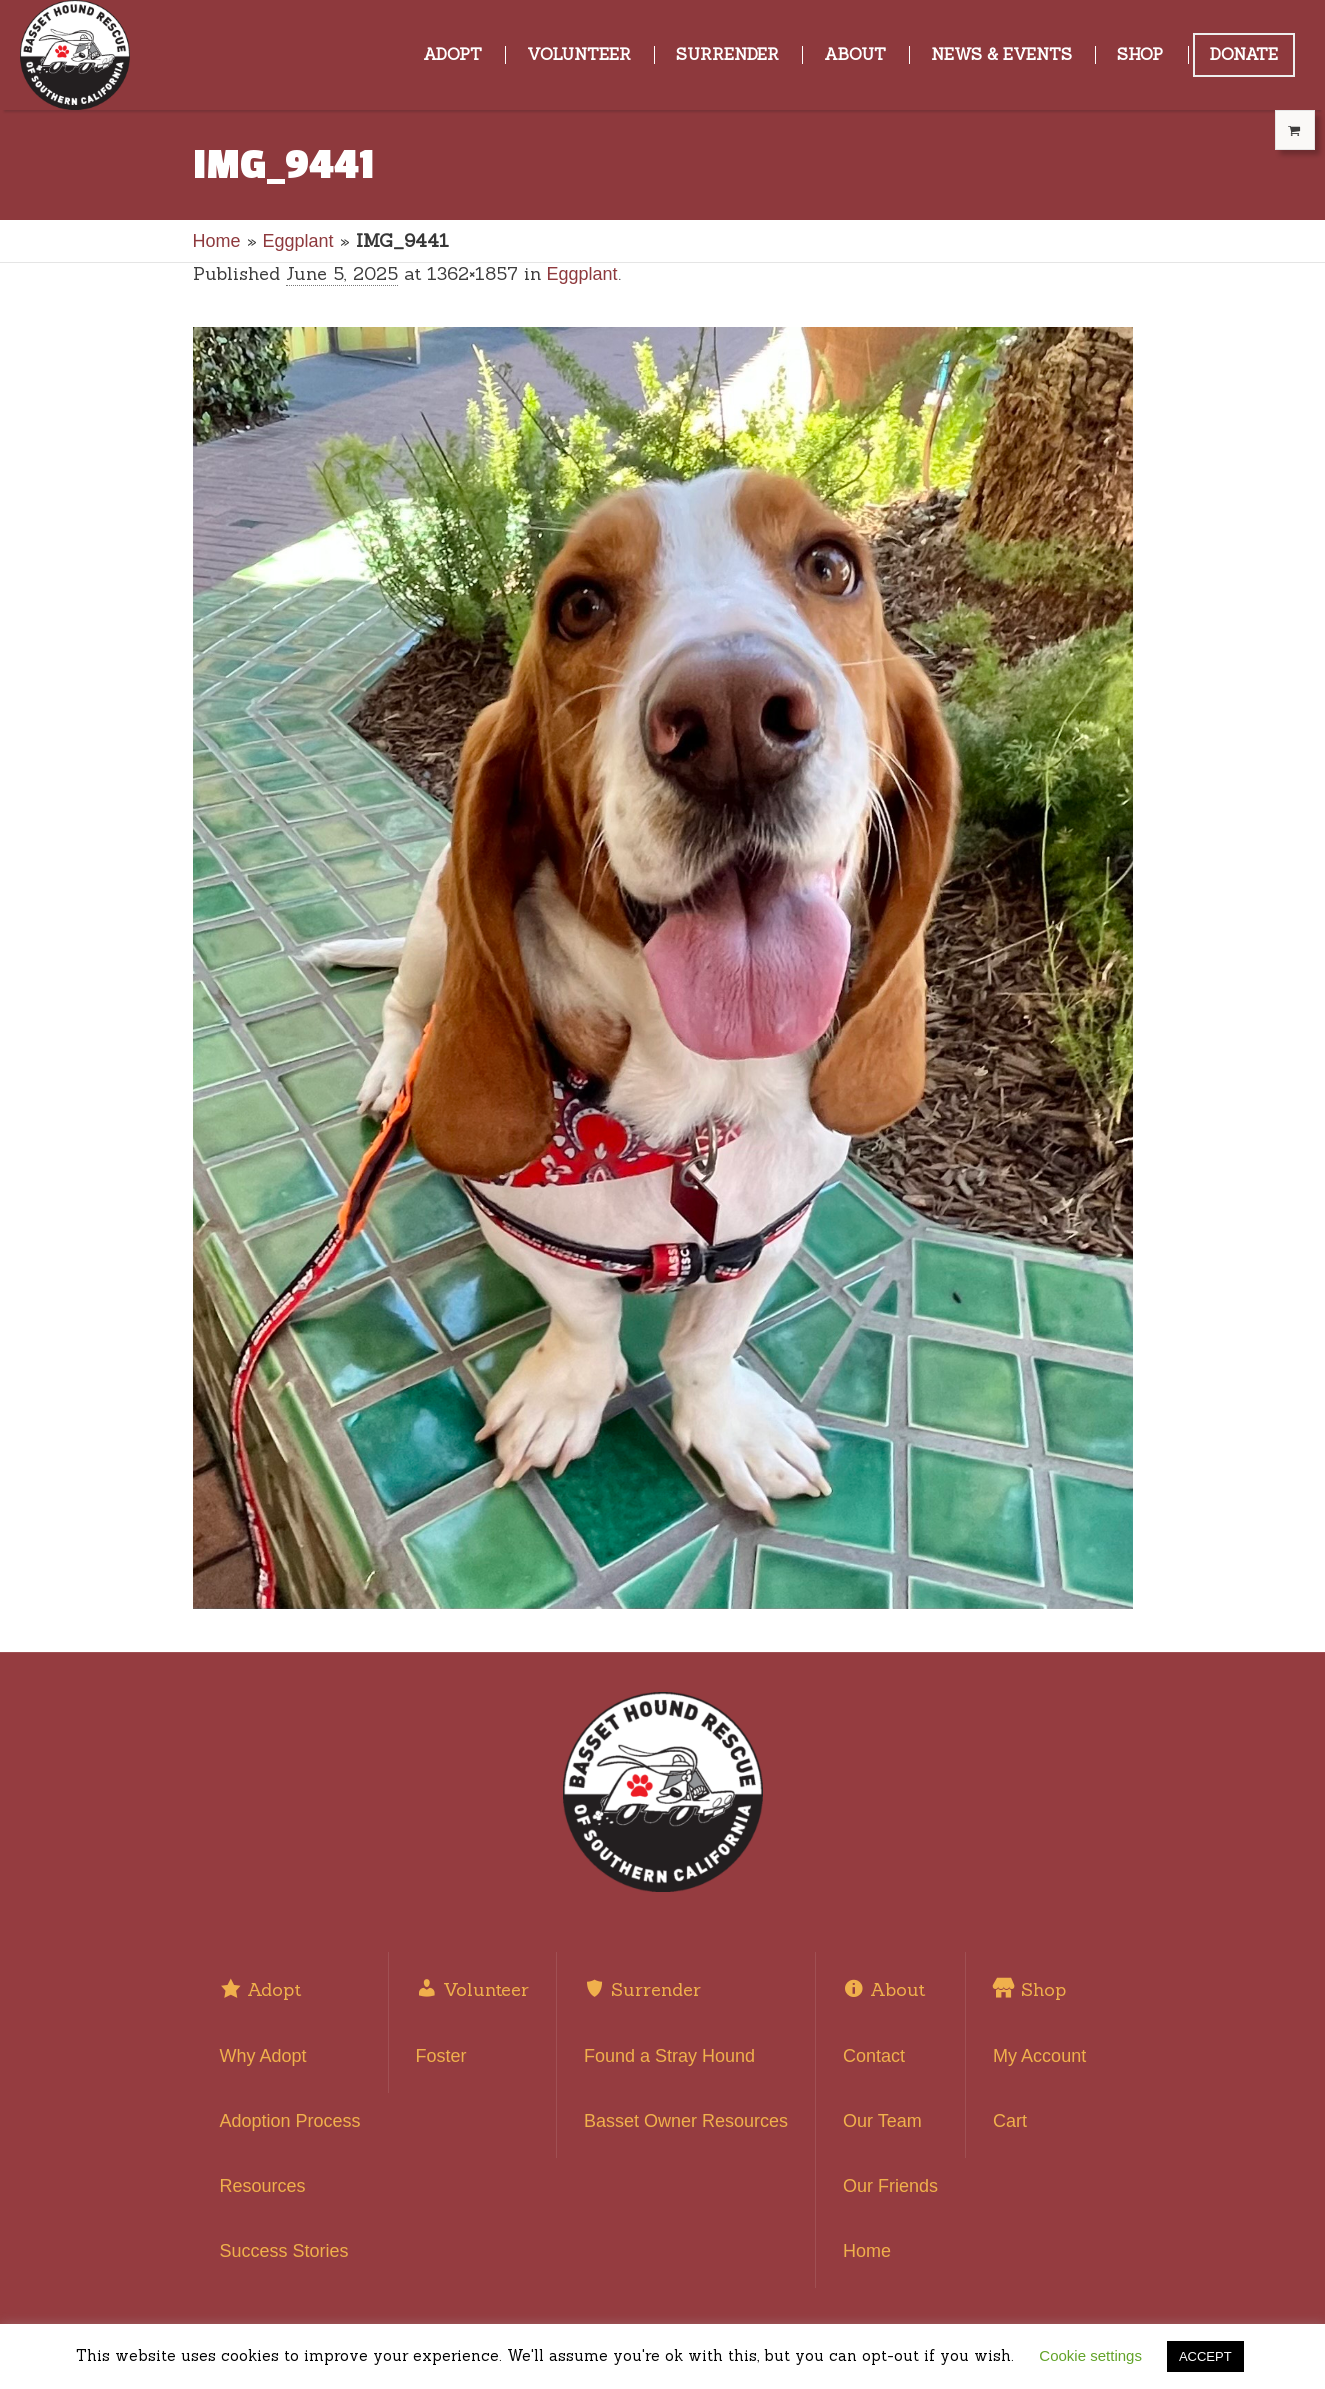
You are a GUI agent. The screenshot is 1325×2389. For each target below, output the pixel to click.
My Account (1039, 2056)
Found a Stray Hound (669, 2056)
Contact (874, 2056)
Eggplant (298, 241)
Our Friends (890, 2186)
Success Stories (284, 2251)
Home (217, 241)
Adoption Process (290, 2121)
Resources (263, 2186)
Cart (1010, 2121)
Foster (441, 2056)
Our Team (882, 2121)
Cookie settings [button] (1090, 2355)
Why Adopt (263, 2056)
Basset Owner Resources (686, 2121)
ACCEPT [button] (1205, 2356)
